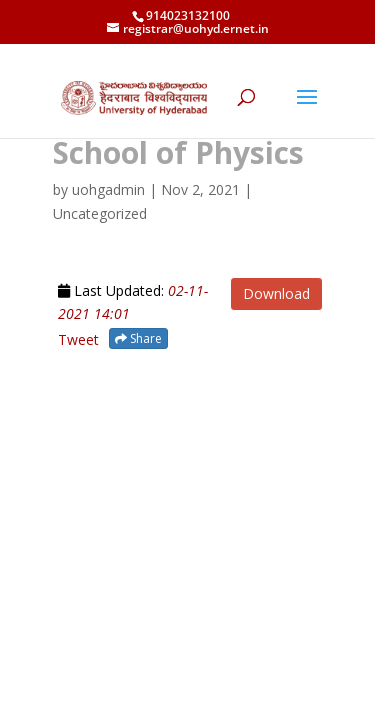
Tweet (78, 339)
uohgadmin (108, 189)
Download (276, 293)
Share (138, 338)
